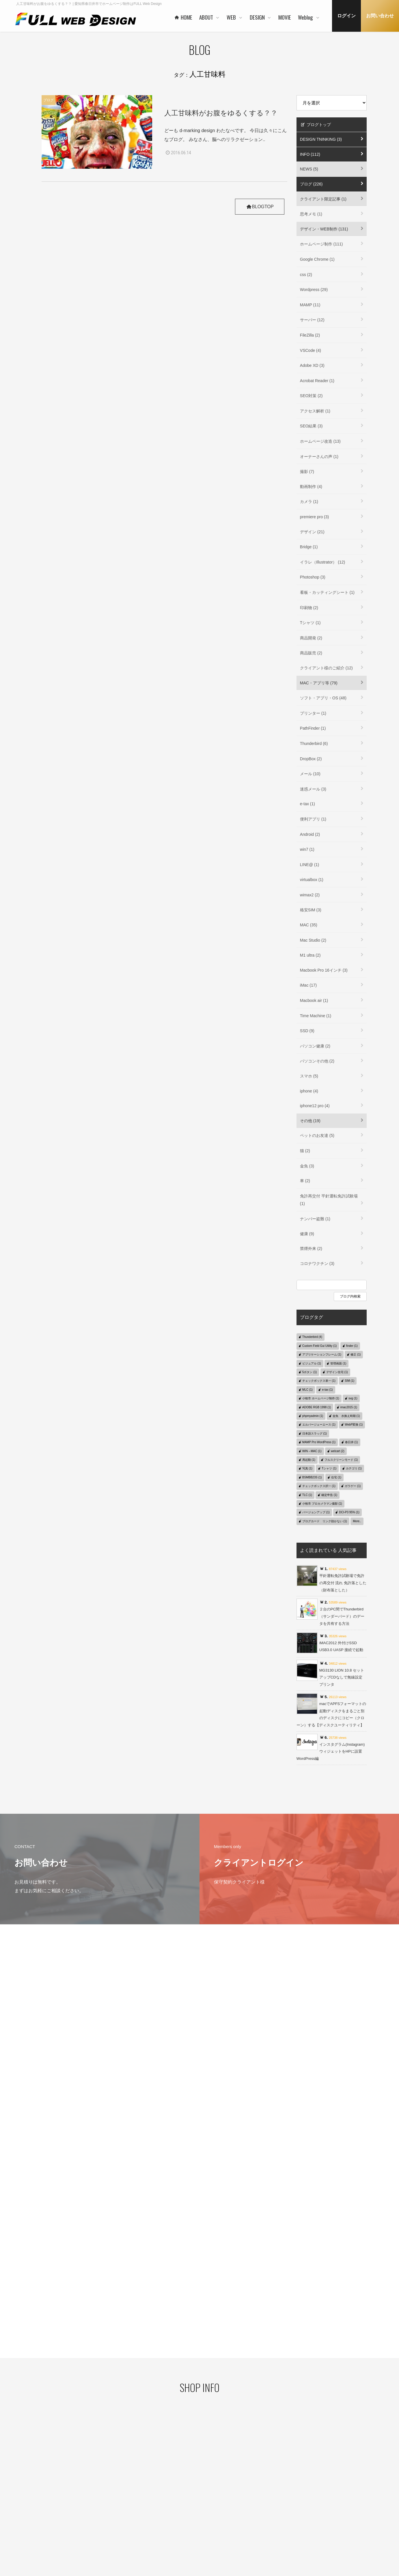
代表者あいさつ (160, 2495)
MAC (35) (308, 925)
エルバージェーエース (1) (318, 1424)
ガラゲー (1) (353, 1486)
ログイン (346, 15)
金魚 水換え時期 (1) (346, 1415)
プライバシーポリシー (52, 2494)
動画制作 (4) (311, 486)
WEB (205, 2475)
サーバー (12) (312, 320)
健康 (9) (307, 1233)
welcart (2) (337, 1451)
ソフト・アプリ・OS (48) (323, 698)
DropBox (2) (311, 758)
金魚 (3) (307, 1166)
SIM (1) (349, 1380)
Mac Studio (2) (313, 940)
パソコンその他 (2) (317, 1061)
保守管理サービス (218, 2520)
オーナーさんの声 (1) (319, 456)
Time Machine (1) (315, 1015)
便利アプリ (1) (313, 819)
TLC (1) (307, 1495)
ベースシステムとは (219, 2485)
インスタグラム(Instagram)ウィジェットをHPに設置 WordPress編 (331, 1751)
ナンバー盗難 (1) (315, 1218)
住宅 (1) (336, 1477)
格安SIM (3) (310, 910)
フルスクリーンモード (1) (341, 1459)
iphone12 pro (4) (315, 1105)
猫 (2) (305, 1150)
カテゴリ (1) (354, 1468)
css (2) (306, 274)
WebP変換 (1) (354, 1424)
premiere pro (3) (314, 517)
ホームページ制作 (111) (321, 244)
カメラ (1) (309, 501)
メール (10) (310, 773)
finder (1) (352, 1345)
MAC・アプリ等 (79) (319, 683)
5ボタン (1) (309, 1372)
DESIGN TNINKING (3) (321, 139)
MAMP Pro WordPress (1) (318, 1442)
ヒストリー (212, 2493)
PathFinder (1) (313, 728)
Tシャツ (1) (310, 622)
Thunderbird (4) (312, 1336)
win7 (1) (307, 849)
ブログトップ (315, 124)
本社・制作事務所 (162, 2540)
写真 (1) (307, 1468)
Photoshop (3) (312, 577)
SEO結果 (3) (311, 426)
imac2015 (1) (348, 1407)
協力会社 (155, 2513)
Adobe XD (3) (312, 365)
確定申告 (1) (329, 1495)
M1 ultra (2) (310, 955)
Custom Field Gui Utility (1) (319, 1345)
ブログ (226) (311, 184)
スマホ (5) (309, 1076)
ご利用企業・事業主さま (167, 2504)
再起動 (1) (308, 1459)
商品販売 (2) (311, 653)
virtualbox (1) (311, 879)
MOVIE (318, 2475)
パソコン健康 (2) (315, 1046)
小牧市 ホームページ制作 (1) (320, 1398)
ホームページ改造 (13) (320, 441)
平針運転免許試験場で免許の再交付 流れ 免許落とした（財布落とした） (342, 1583)
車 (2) (305, 1180)
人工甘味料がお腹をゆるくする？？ (220, 113)
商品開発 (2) (311, 638)
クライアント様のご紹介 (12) (326, 668)
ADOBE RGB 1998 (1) (316, 1407)
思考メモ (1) (311, 214)
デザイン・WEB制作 (331, 2504)
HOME (151, 2475)
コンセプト (268, 2485)
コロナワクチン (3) (317, 1263)
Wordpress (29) (314, 289)
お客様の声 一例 (160, 2522)
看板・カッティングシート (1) (327, 592)
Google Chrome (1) (317, 259)
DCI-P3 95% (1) (349, 1512)
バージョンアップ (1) (316, 1512)
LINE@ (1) (309, 864)
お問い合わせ (380, 15)
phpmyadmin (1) (312, 1415)
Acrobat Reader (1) (317, 380)
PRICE (209, 2511)
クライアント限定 (329, 2495)
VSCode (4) (310, 350)
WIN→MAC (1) (312, 1451)
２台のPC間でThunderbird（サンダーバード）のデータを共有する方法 (341, 1616)
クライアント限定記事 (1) (323, 199)
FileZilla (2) (310, 335)
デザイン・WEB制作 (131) (324, 229)
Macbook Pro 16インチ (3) (324, 970)
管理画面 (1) (338, 1363)
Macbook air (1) (314, 1000)
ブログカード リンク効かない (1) (324, 1521)
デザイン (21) (312, 532)
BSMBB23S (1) (312, 1477)
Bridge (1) (309, 547)
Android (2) (310, 834)
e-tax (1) (307, 803)
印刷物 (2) (309, 607)
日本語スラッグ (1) (314, 1433)
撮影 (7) (307, 471)
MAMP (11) (310, 305)
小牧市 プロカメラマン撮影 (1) (322, 1503)
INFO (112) (310, 154)
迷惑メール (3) (313, 789)
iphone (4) (309, 1091)
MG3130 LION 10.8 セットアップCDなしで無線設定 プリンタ (341, 1677)
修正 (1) (355, 1354)
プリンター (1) (313, 713)
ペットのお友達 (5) (317, 1135)
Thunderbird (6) (314, 743)
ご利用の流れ (214, 2530)
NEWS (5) (309, 169)
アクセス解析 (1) (315, 411)
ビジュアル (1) (311, 1363)
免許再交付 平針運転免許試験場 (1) (329, 1200)
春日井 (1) (351, 1442)
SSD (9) (307, 1030)
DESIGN (264, 2475)
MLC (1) (307, 1389)
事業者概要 (156, 2531)
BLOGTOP (259, 206)
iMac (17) (308, 985)
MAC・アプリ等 (327, 2513)
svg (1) (352, 1398)
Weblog (319, 2485)
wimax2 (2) (310, 895)
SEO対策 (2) (311, 395)
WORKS (210, 2502)
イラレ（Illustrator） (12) (322, 562)
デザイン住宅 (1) (337, 1372)
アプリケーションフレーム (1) (321, 1354)
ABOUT (152, 2485)
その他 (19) (310, 1120)
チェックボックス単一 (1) (318, 1380)
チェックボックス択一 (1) (318, 1486)
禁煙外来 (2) (311, 1248)
